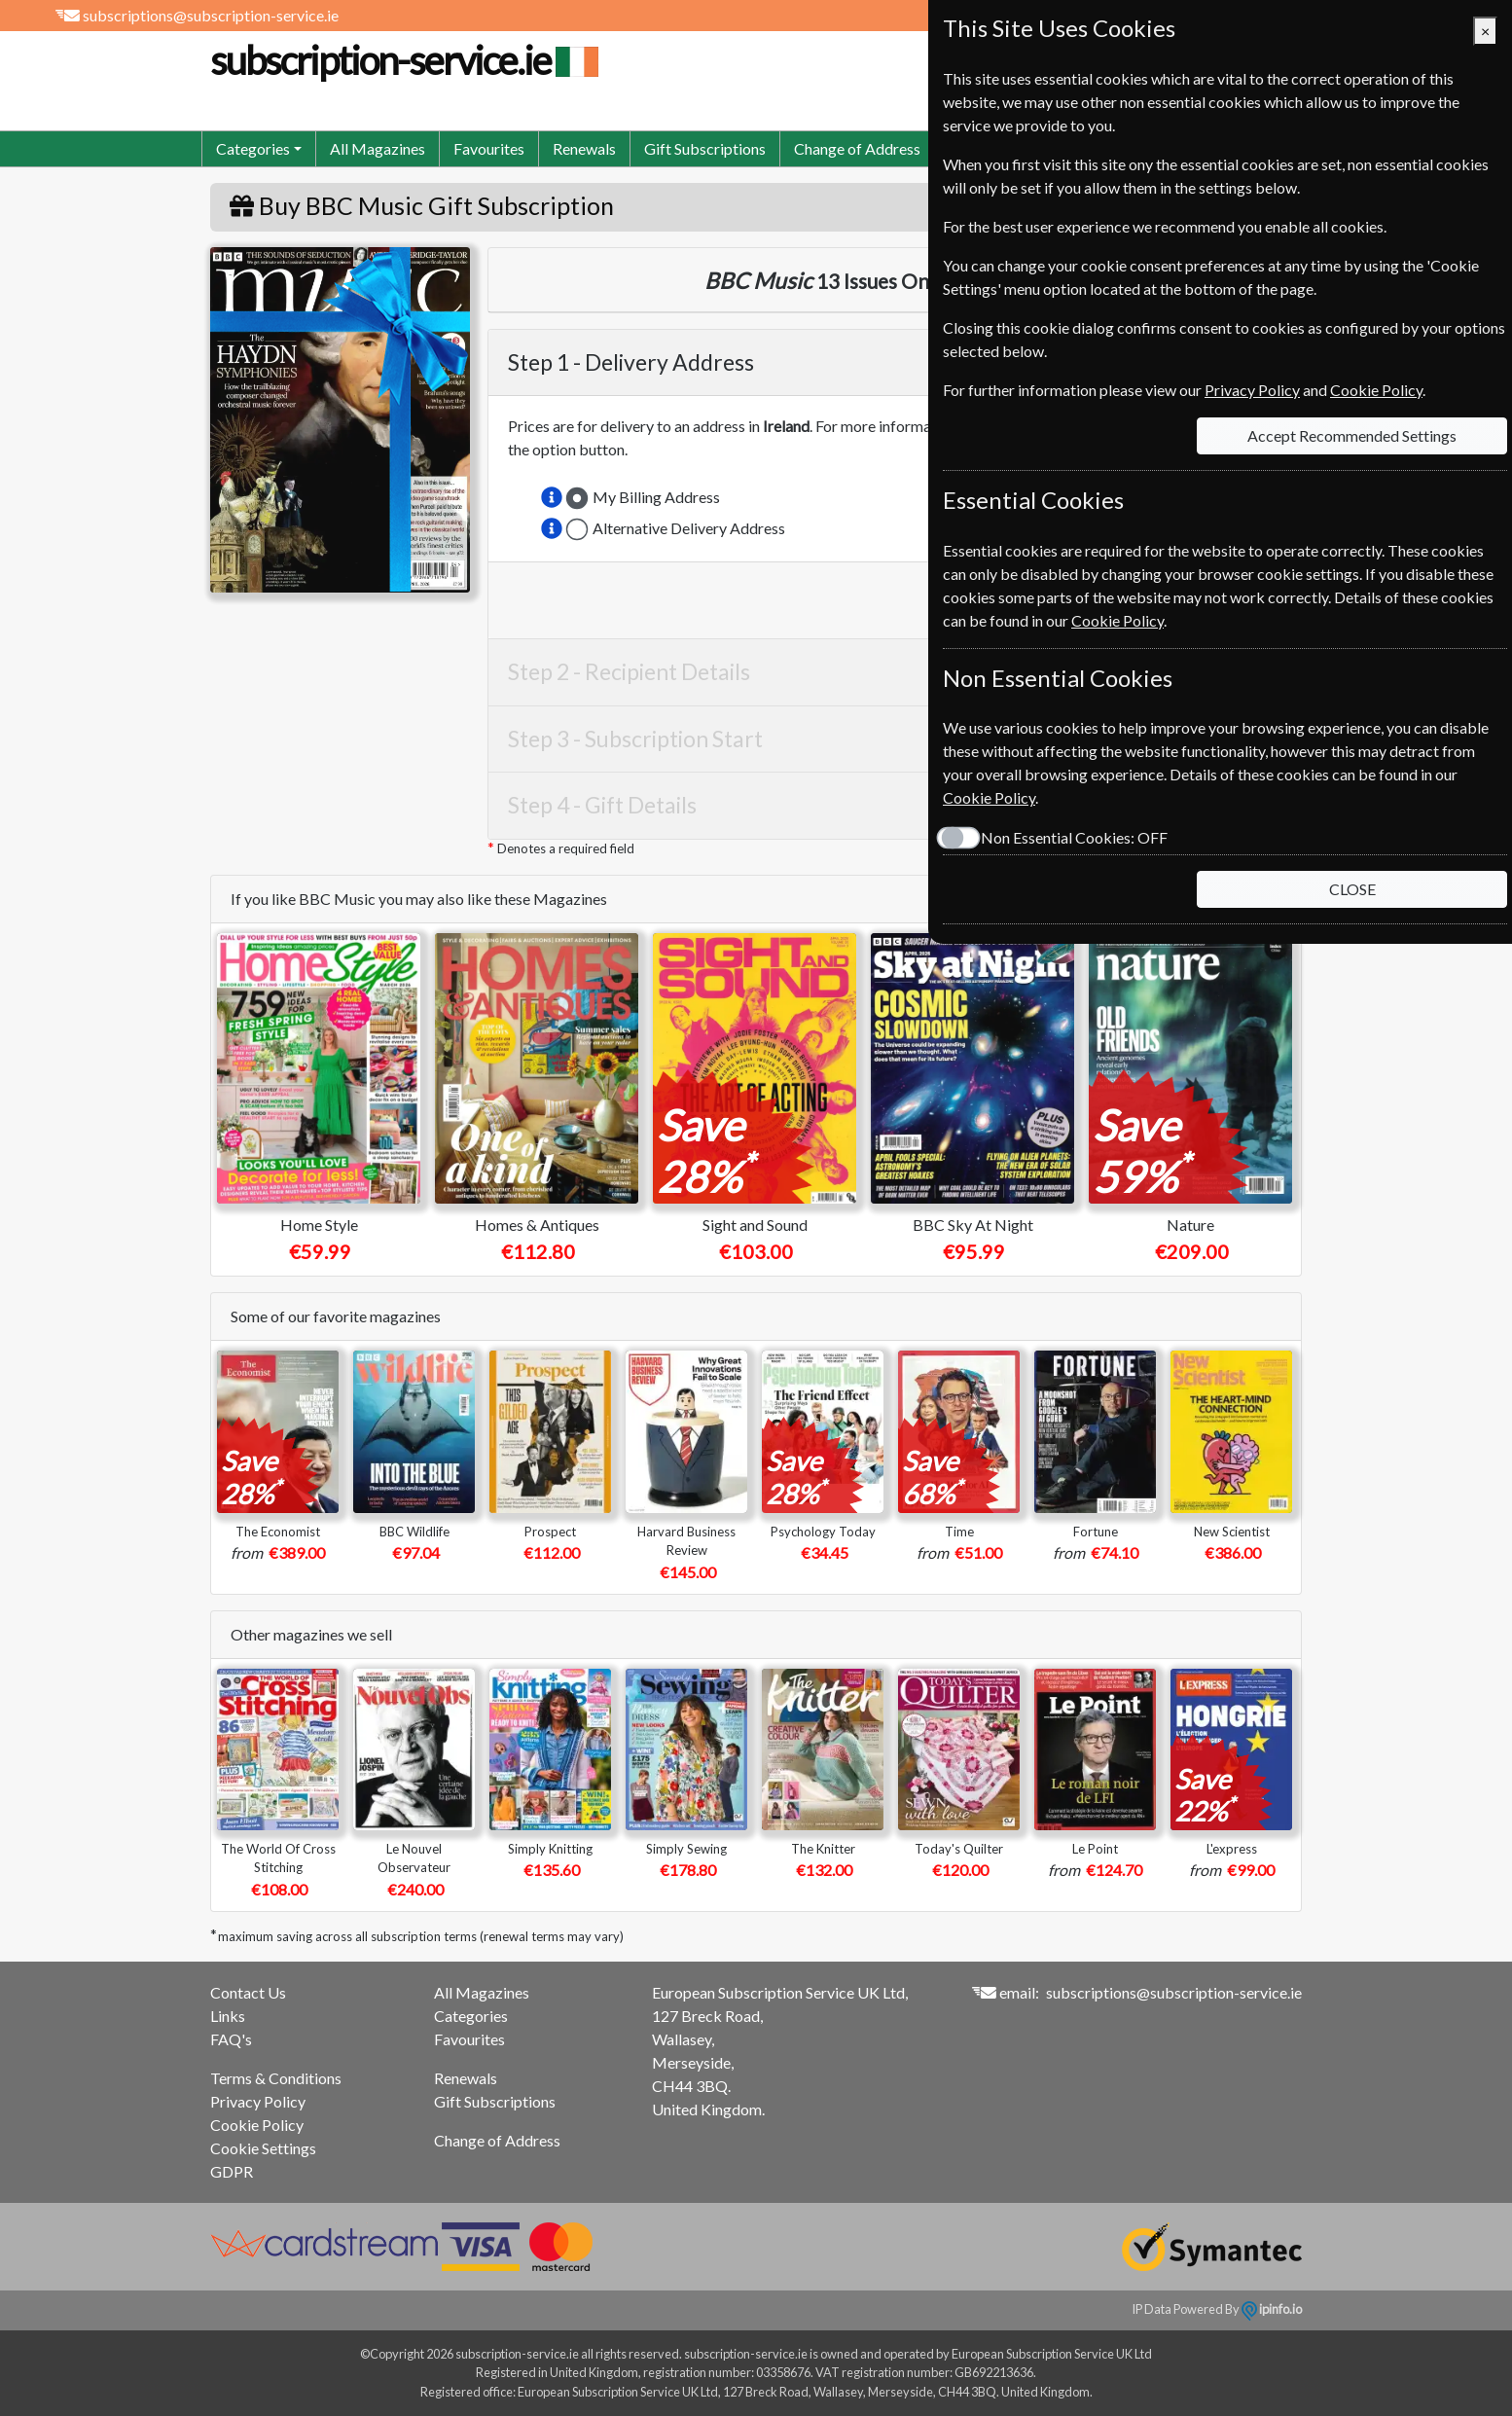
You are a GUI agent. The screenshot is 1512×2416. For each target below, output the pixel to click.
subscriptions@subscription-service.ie (211, 15)
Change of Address (857, 148)
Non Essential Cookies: (1074, 837)
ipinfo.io (1272, 2309)
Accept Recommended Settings (1352, 435)
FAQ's (231, 2039)
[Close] (1485, 31)
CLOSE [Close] (1352, 889)
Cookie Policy (257, 2124)
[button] (551, 497)
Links (227, 2015)
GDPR (231, 2171)
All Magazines (377, 148)
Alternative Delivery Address (689, 528)
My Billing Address (656, 496)
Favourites (488, 148)
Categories (471, 2015)
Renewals (584, 148)
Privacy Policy (258, 2101)
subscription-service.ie (402, 60)
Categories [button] (253, 148)
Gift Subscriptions (705, 148)
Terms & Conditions (276, 2078)
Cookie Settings (263, 2148)
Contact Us (248, 1992)
